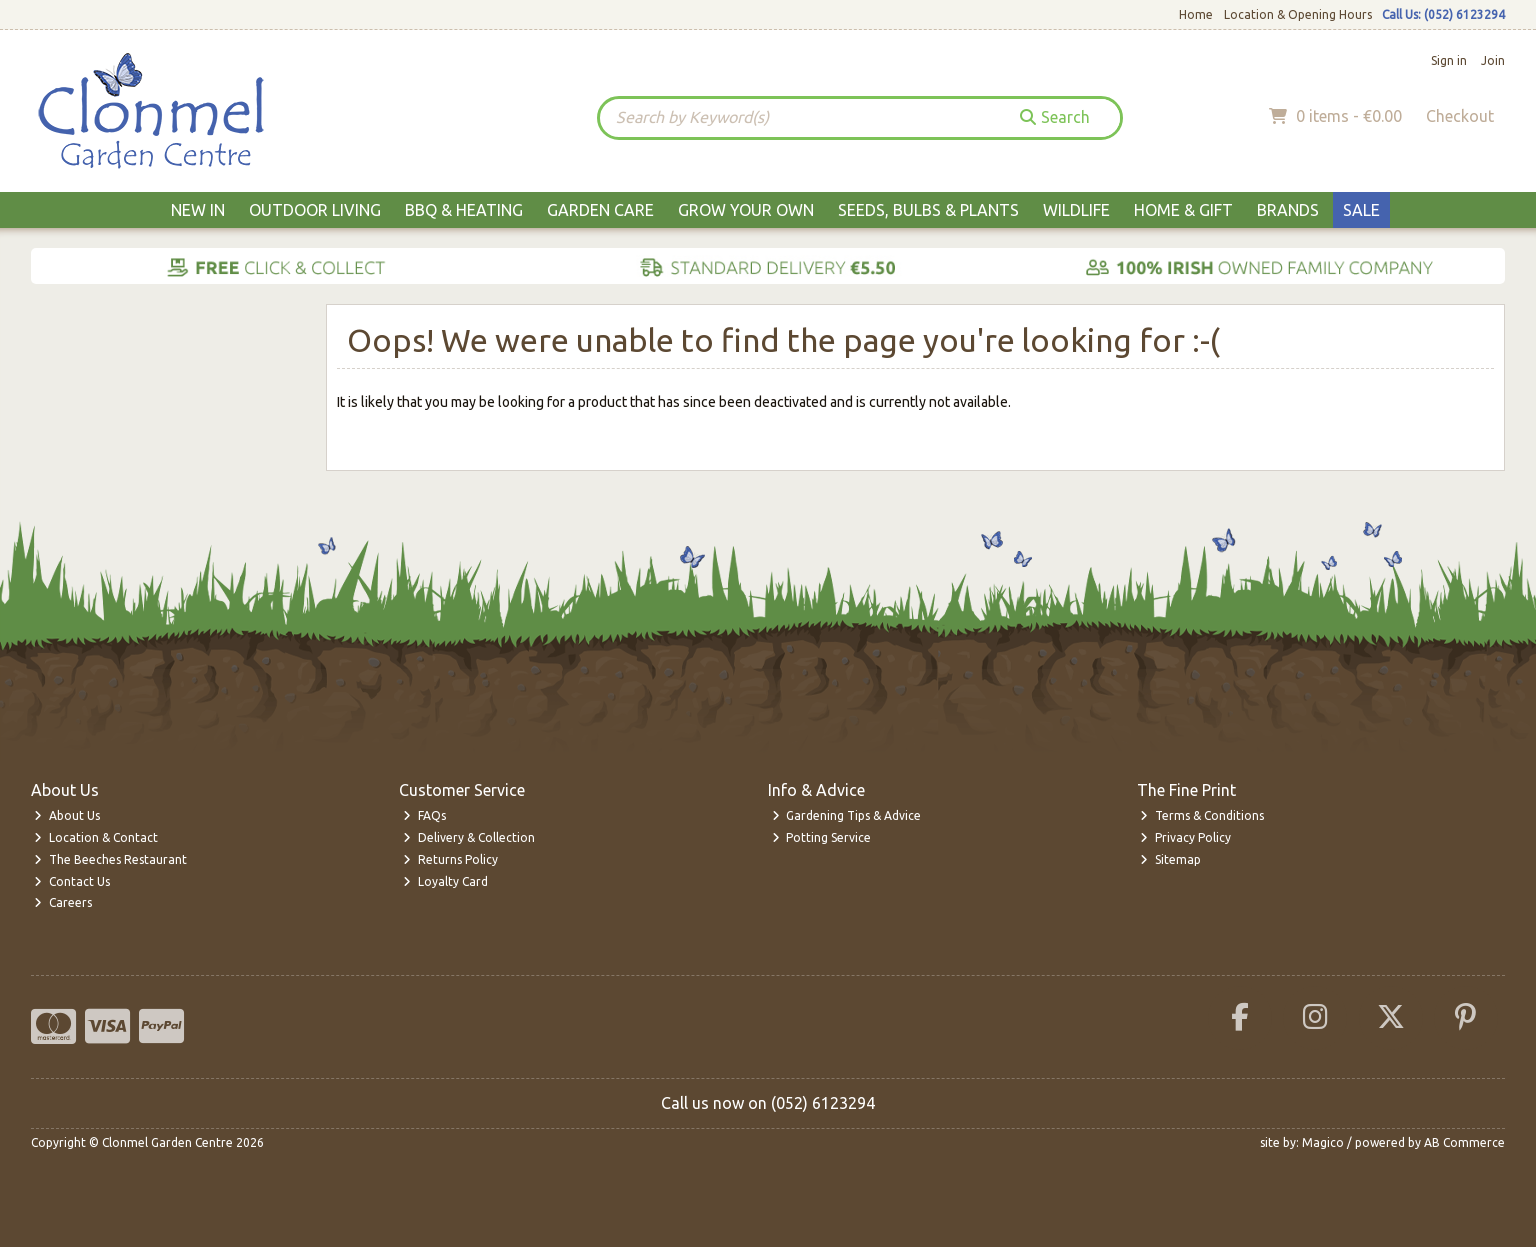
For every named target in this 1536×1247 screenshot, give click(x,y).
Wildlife (1076, 210)
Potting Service (822, 837)
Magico (1323, 1142)
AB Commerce (1464, 1142)
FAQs (424, 815)
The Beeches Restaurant (110, 859)
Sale (1361, 210)
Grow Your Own (746, 210)
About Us (67, 815)
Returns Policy (450, 859)
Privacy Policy (1185, 837)
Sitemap (1170, 859)
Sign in (1449, 60)
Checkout (1460, 116)
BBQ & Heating (464, 210)
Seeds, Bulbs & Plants (928, 210)
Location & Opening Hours (1298, 14)
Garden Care (600, 210)
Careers (63, 902)
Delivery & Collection (469, 837)
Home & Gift (1183, 210)
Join (1493, 60)
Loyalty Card (445, 881)
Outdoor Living (315, 210)
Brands (1288, 210)
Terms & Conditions (1202, 815)
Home (1196, 14)
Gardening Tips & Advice (847, 815)
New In (198, 210)
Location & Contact (96, 837)
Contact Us (72, 881)
